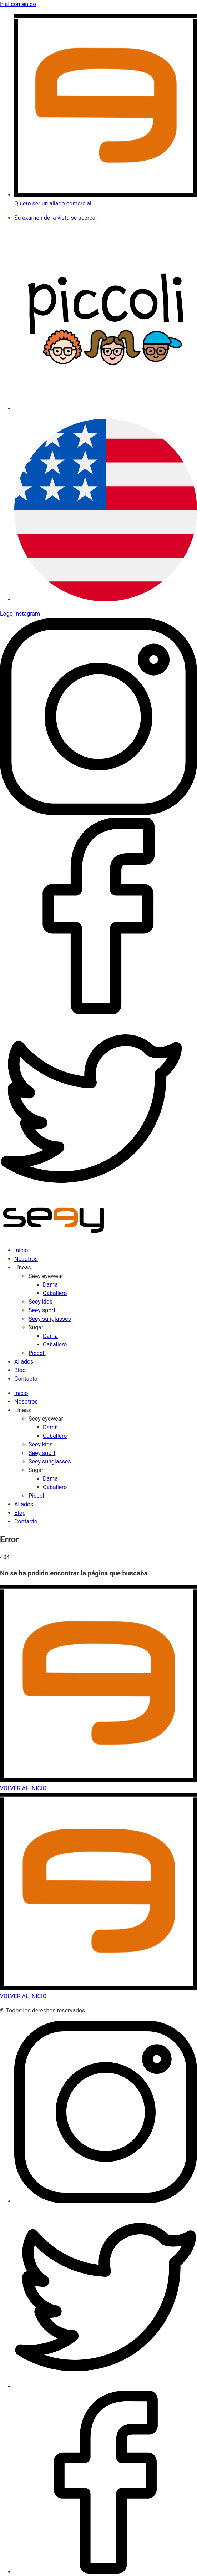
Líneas (22, 1267)
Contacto (25, 1378)
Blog (20, 1370)
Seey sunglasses (50, 1318)
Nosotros (26, 1259)
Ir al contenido (18, 4)
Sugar (36, 1327)
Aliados (23, 1361)
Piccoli (37, 1353)
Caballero (55, 1293)
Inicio (21, 1250)
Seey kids (40, 1301)
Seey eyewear (46, 1276)
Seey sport (42, 1310)
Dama (50, 1284)
